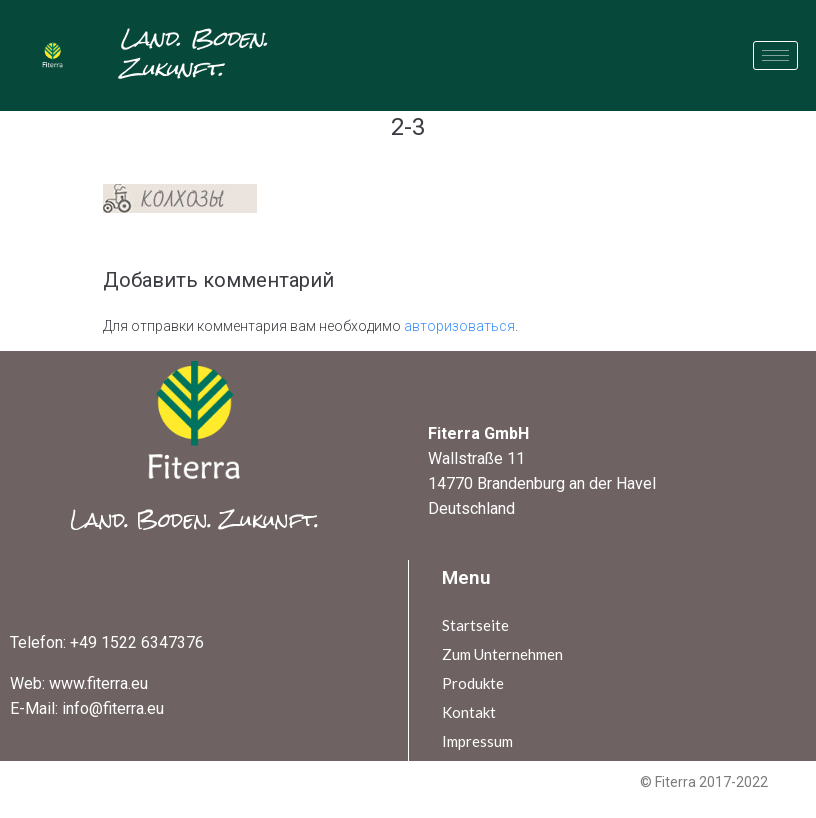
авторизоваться (459, 326)
